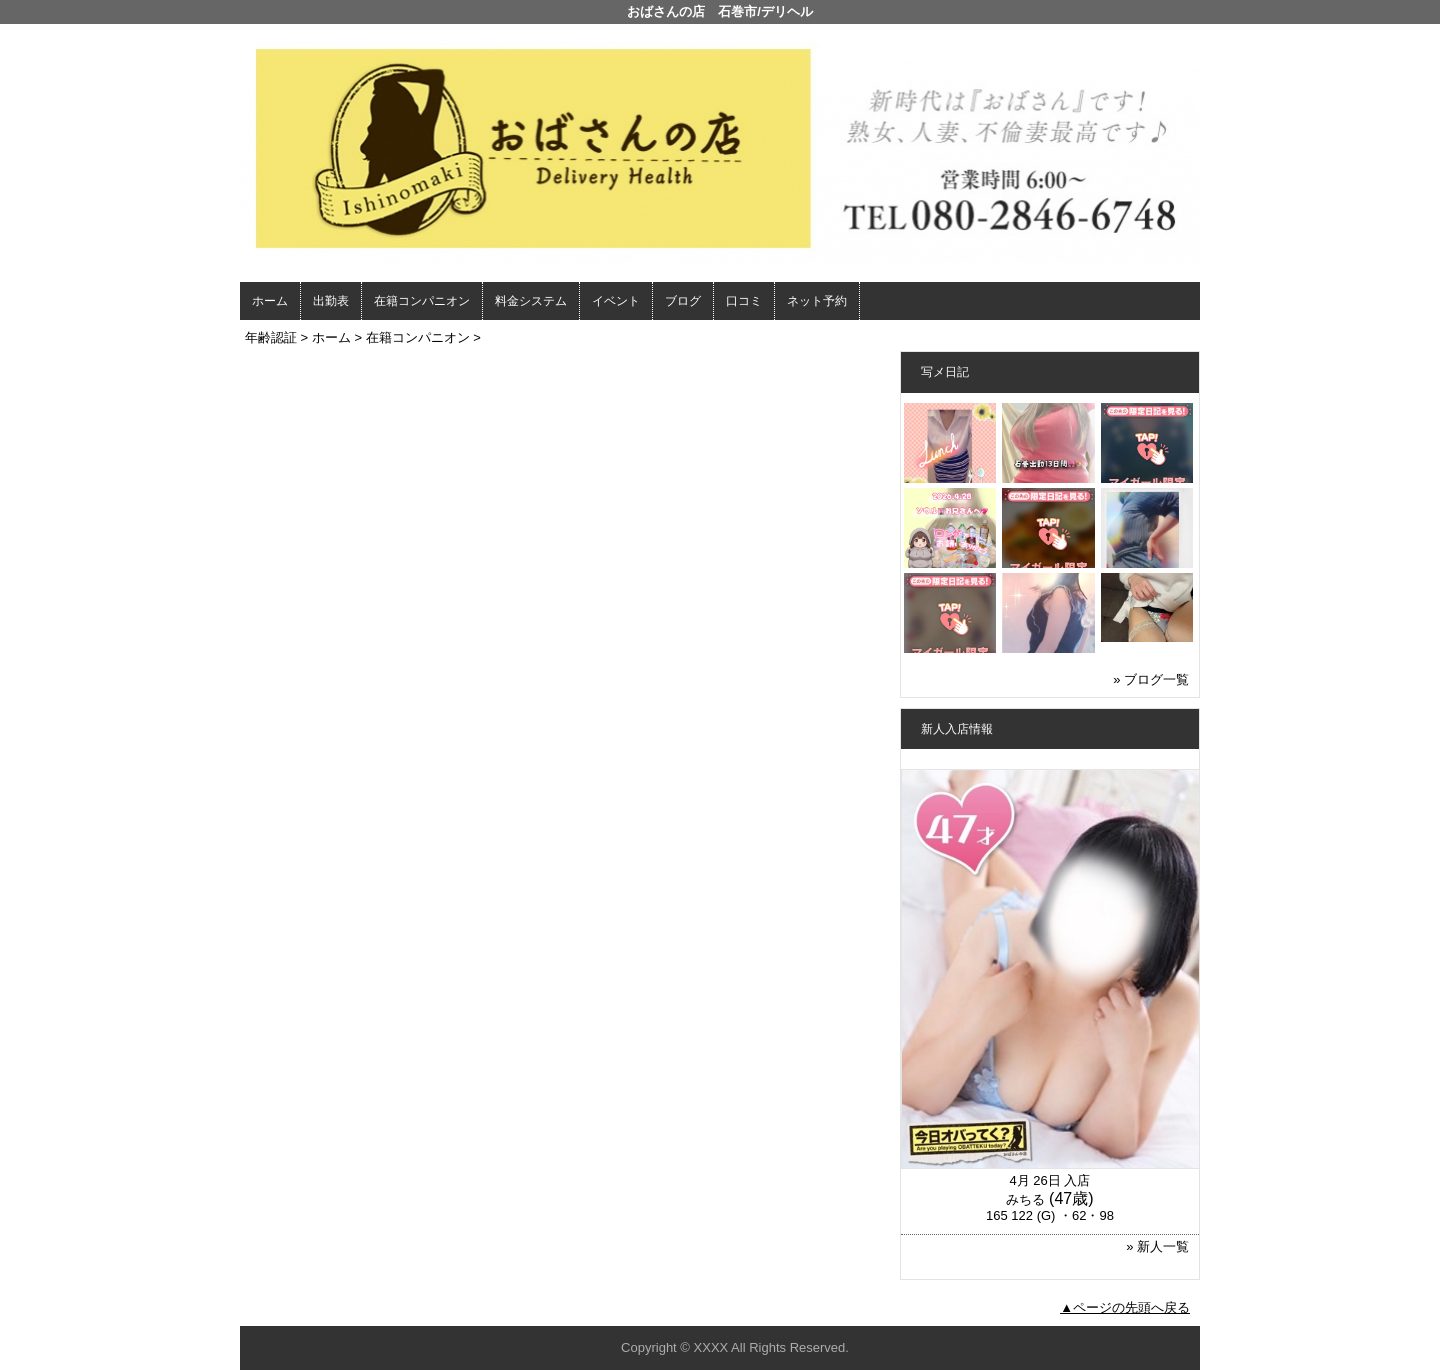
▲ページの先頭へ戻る (1125, 1307)
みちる (1025, 1199)
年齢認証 (271, 337)
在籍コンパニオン (422, 301)
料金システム (531, 301)
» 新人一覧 (1157, 1246)
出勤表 (331, 301)
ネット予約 (817, 301)
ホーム (270, 301)
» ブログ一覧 (1151, 679)
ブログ (683, 301)
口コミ (744, 301)
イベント (616, 301)
